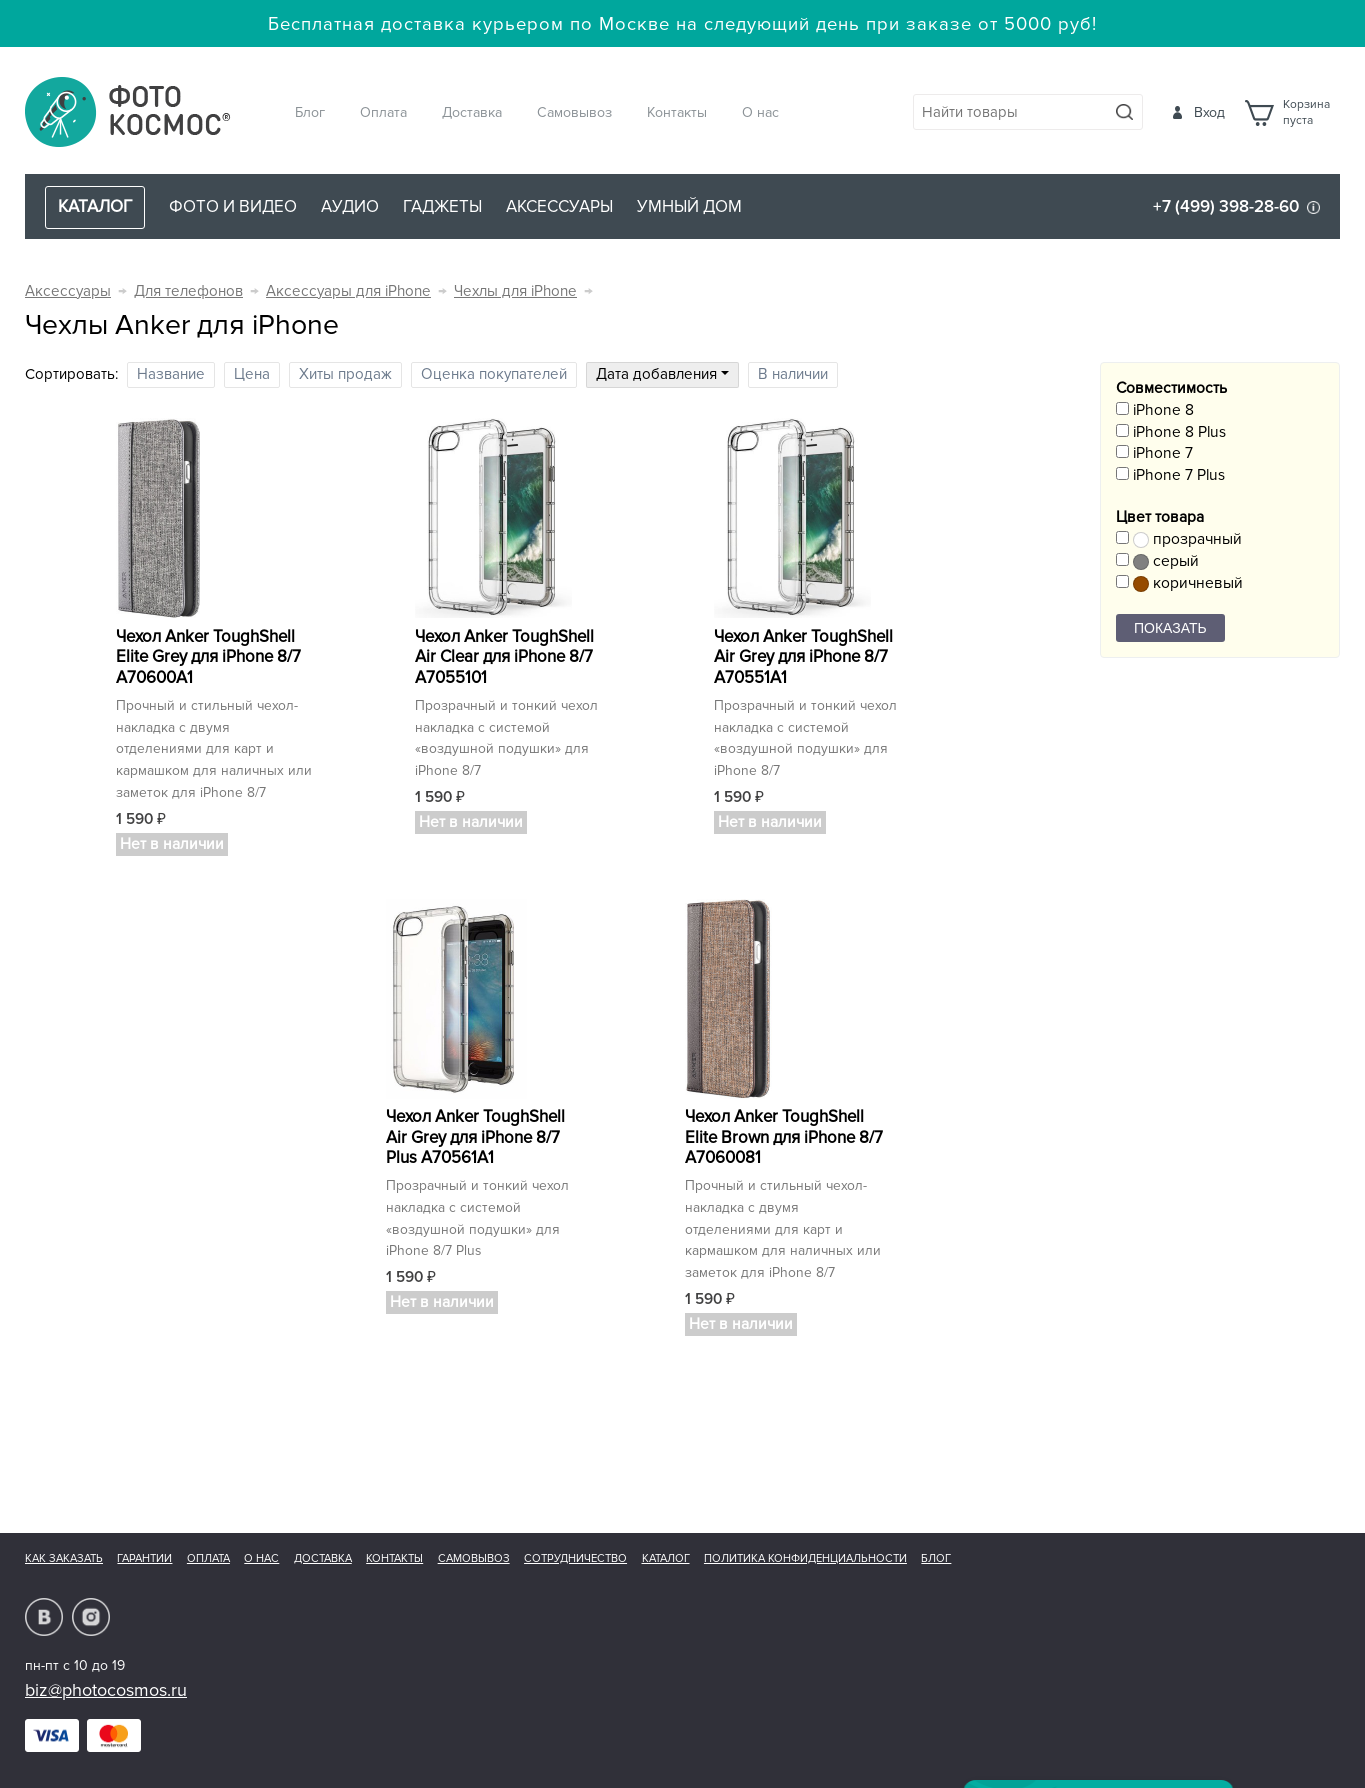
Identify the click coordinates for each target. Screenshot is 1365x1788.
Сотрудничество (575, 1558)
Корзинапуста (1306, 113)
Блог (310, 112)
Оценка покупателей (494, 374)
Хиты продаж (345, 374)
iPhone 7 (1154, 453)
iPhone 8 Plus (1171, 432)
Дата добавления (662, 374)
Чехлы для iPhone (515, 291)
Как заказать (64, 1558)
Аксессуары (559, 206)
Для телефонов (188, 291)
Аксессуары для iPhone (348, 291)
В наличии (793, 374)
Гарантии (144, 1558)
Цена (252, 374)
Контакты (677, 112)
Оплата (383, 112)
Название (171, 374)
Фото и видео (233, 206)
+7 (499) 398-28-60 (1226, 206)
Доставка (472, 112)
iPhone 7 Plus (1170, 475)
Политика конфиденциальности (805, 1558)
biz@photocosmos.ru (106, 1690)
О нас (760, 112)
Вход (1209, 112)
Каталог (666, 1558)
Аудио (350, 206)
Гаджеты (442, 206)
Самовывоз (574, 112)
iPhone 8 (1155, 410)
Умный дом (689, 206)
